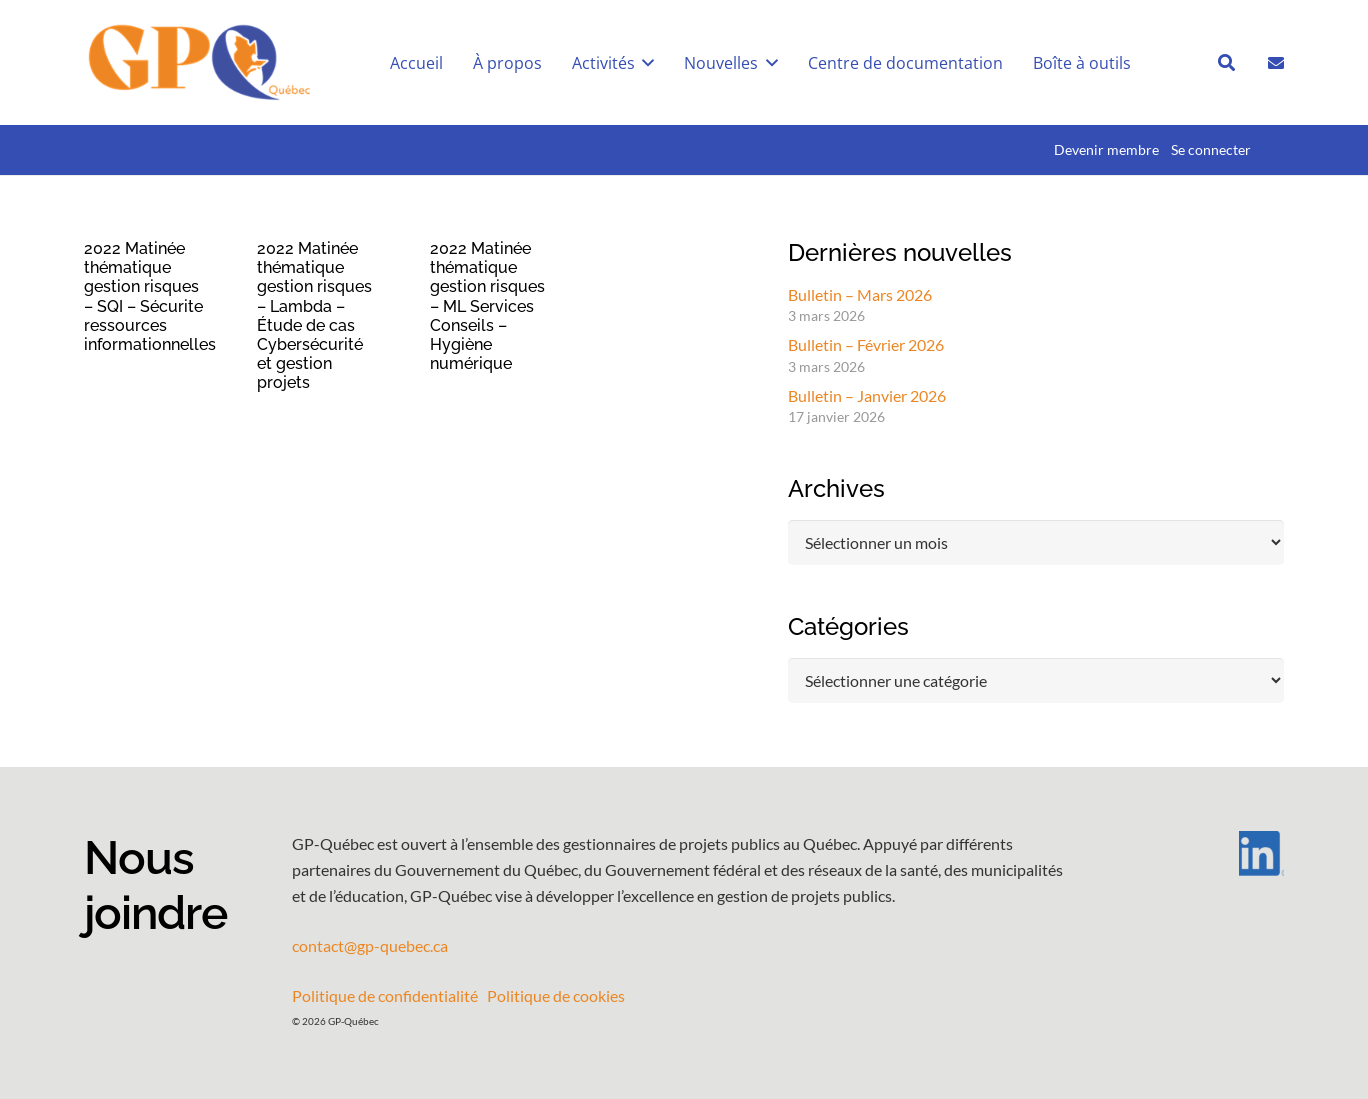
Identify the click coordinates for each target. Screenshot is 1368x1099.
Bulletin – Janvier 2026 (867, 395)
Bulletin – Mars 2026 (860, 294)
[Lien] (1276, 61)
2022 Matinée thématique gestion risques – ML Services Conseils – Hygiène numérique (487, 306)
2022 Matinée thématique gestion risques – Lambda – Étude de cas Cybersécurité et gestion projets (314, 315)
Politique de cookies (556, 995)
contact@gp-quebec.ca (370, 945)
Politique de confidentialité (385, 995)
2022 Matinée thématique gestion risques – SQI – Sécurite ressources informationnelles (150, 296)
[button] (645, 63)
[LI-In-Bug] (1204, 853)
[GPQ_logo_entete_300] (198, 63)
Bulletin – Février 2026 (866, 344)
